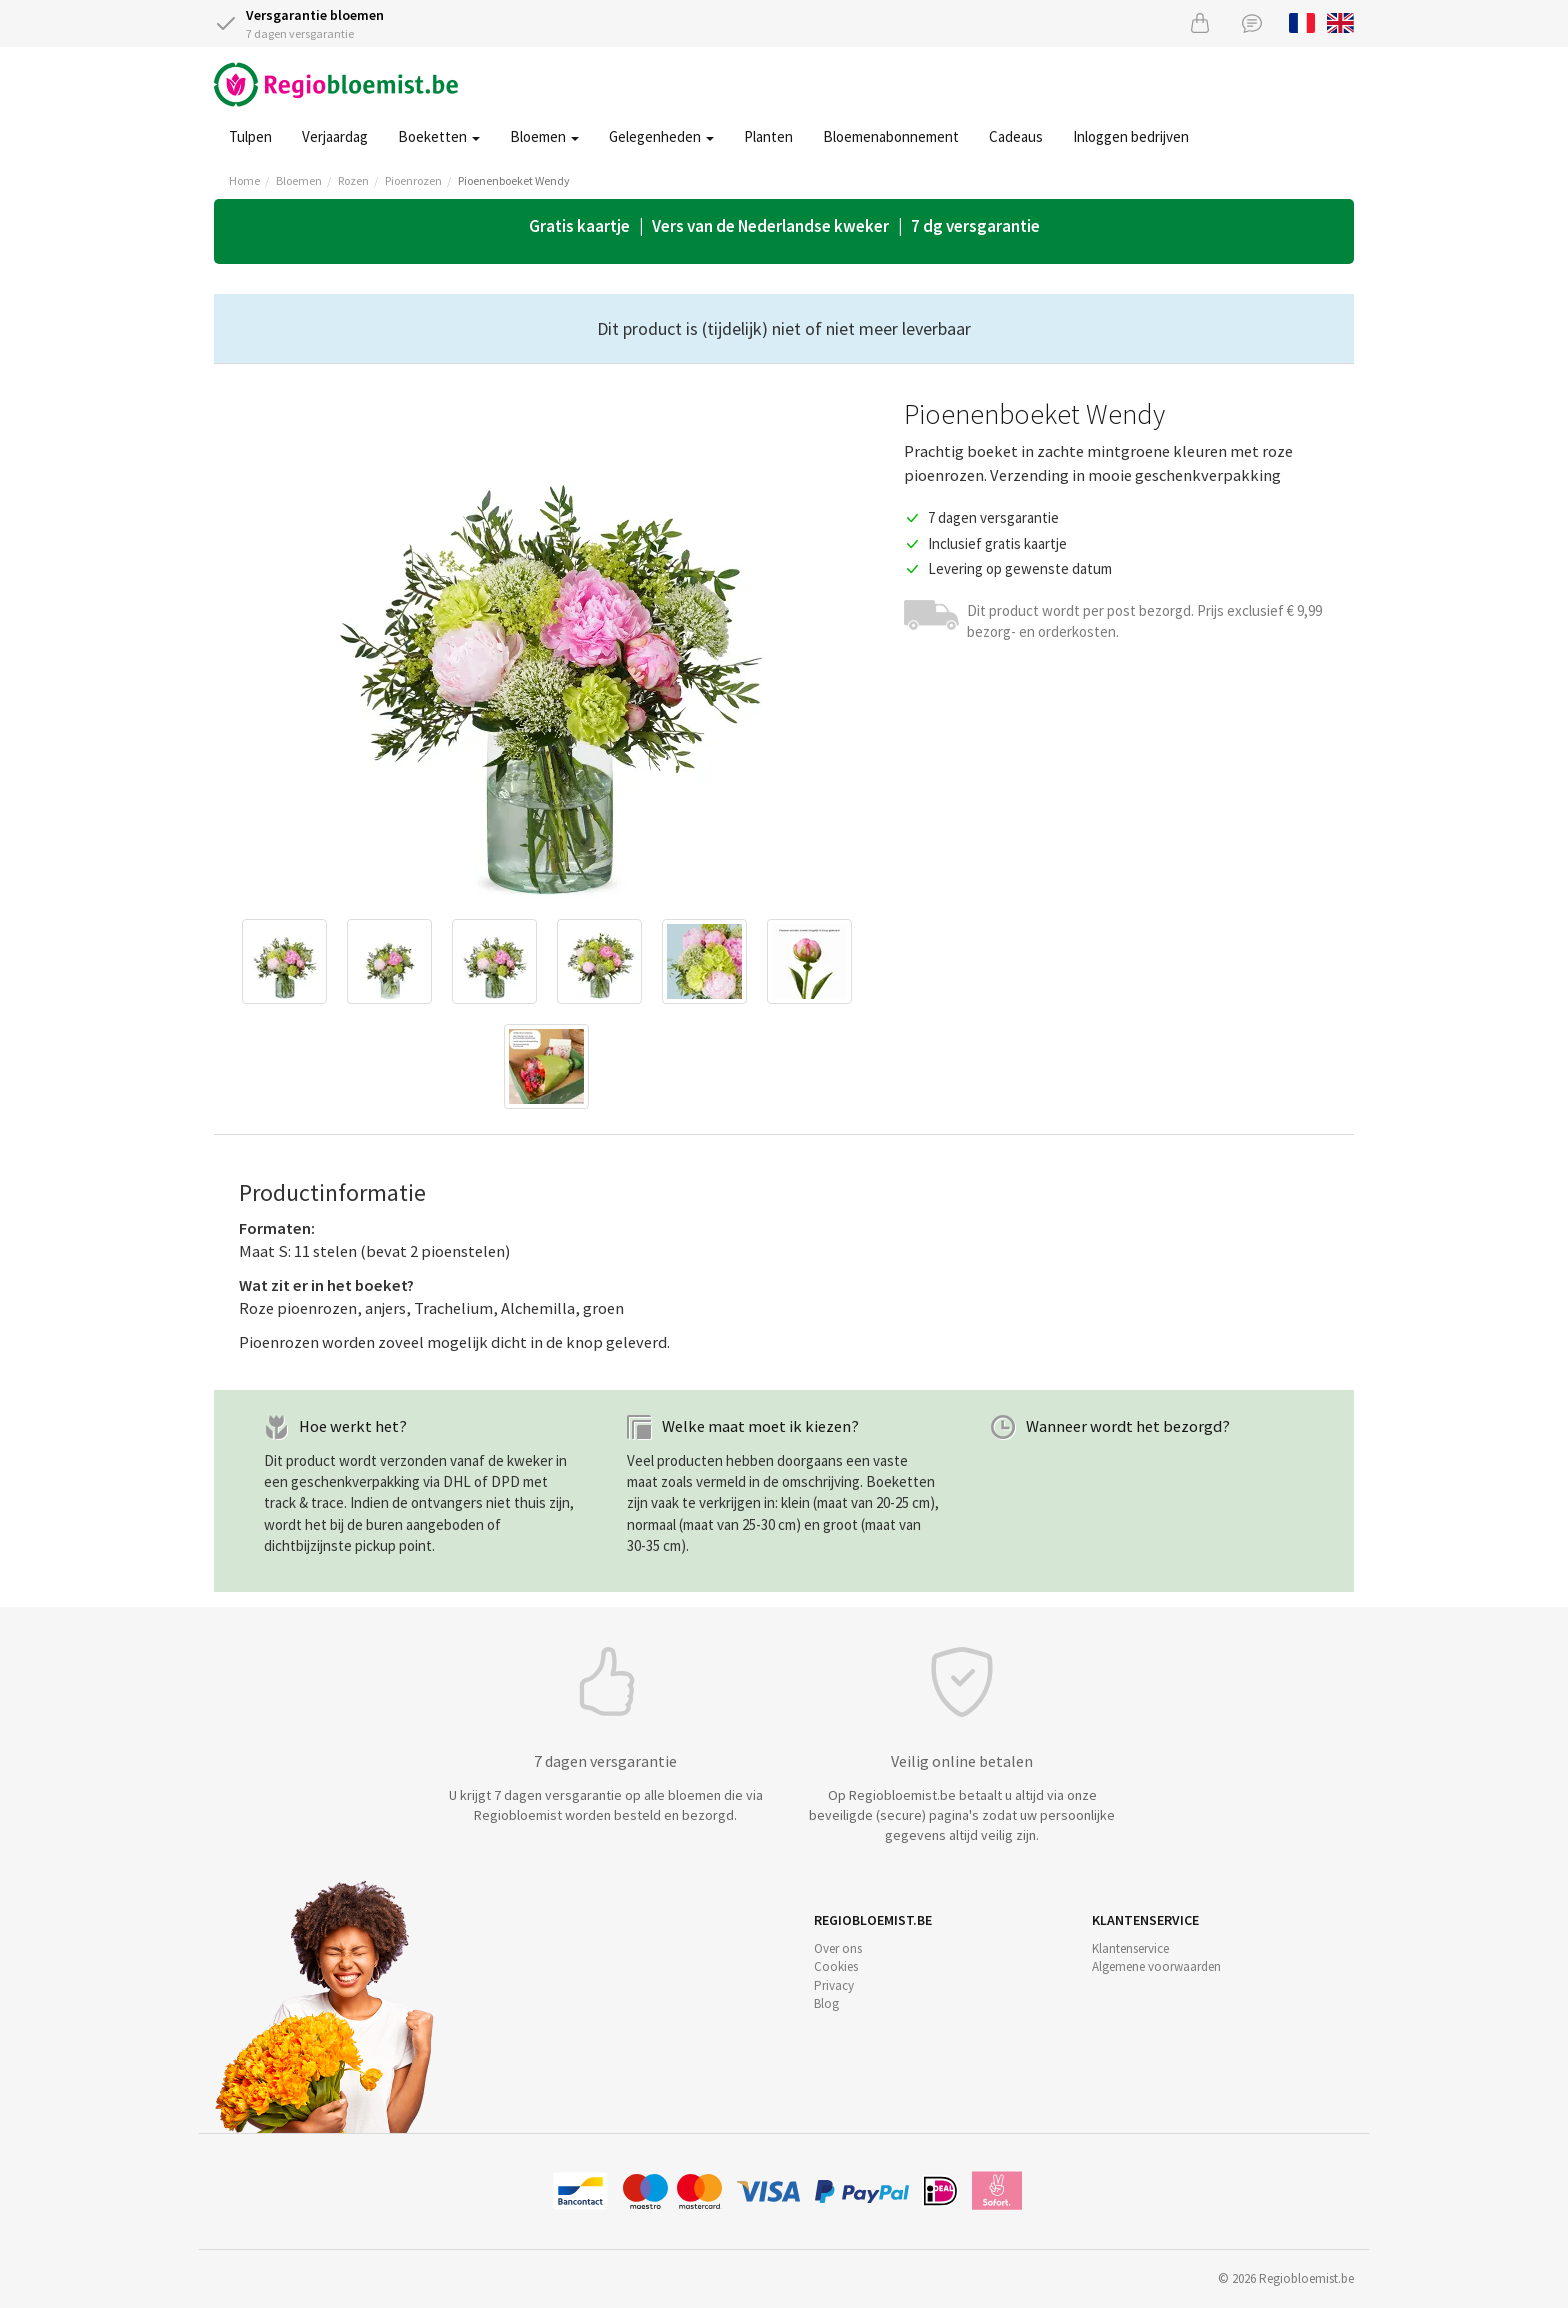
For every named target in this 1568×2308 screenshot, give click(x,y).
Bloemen (544, 136)
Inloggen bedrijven (1131, 136)
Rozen (353, 180)
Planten (768, 136)
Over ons (838, 1948)
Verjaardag (335, 136)
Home (244, 180)
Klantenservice (1130, 1948)
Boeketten (439, 136)
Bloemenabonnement (891, 136)
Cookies (836, 1966)
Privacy (834, 1985)
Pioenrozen (413, 180)
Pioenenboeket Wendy (514, 180)
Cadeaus (1016, 136)
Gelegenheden (661, 136)
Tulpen (250, 136)
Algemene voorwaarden (1156, 1966)
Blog (826, 2003)
